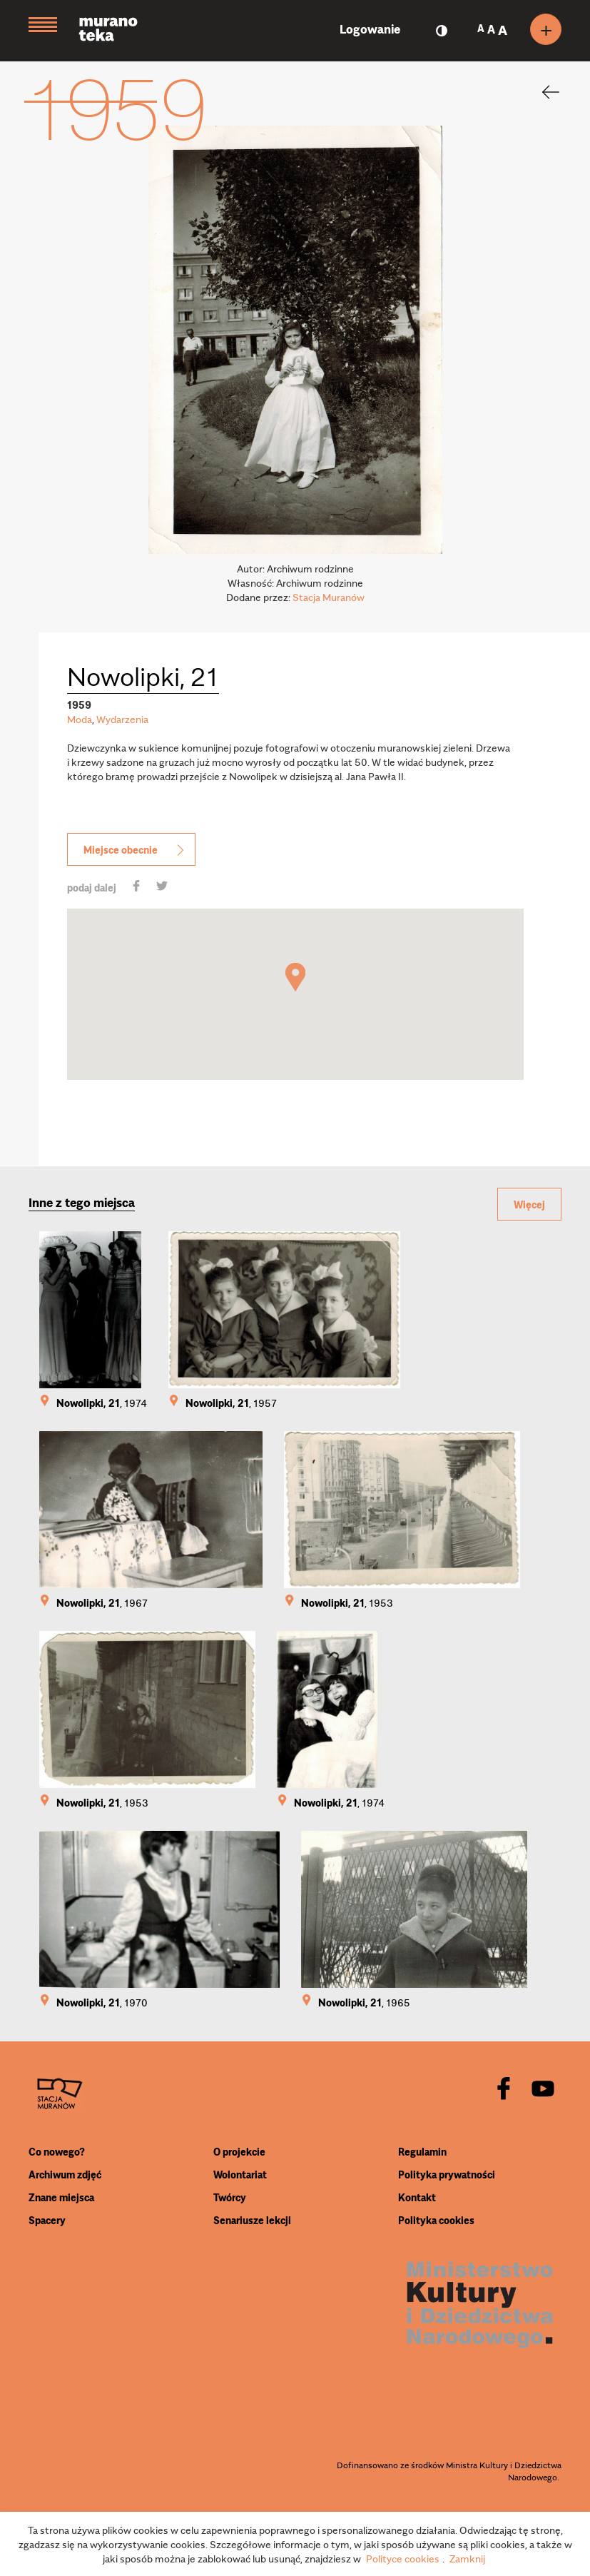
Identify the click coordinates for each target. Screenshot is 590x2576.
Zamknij (467, 2558)
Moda (79, 719)
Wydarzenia (122, 719)
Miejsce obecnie (134, 849)
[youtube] (542, 2090)
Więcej (529, 1204)
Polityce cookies (402, 2558)
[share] (136, 887)
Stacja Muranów (329, 597)
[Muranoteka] (119, 30)
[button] (295, 977)
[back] (541, 92)
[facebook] (503, 2090)
